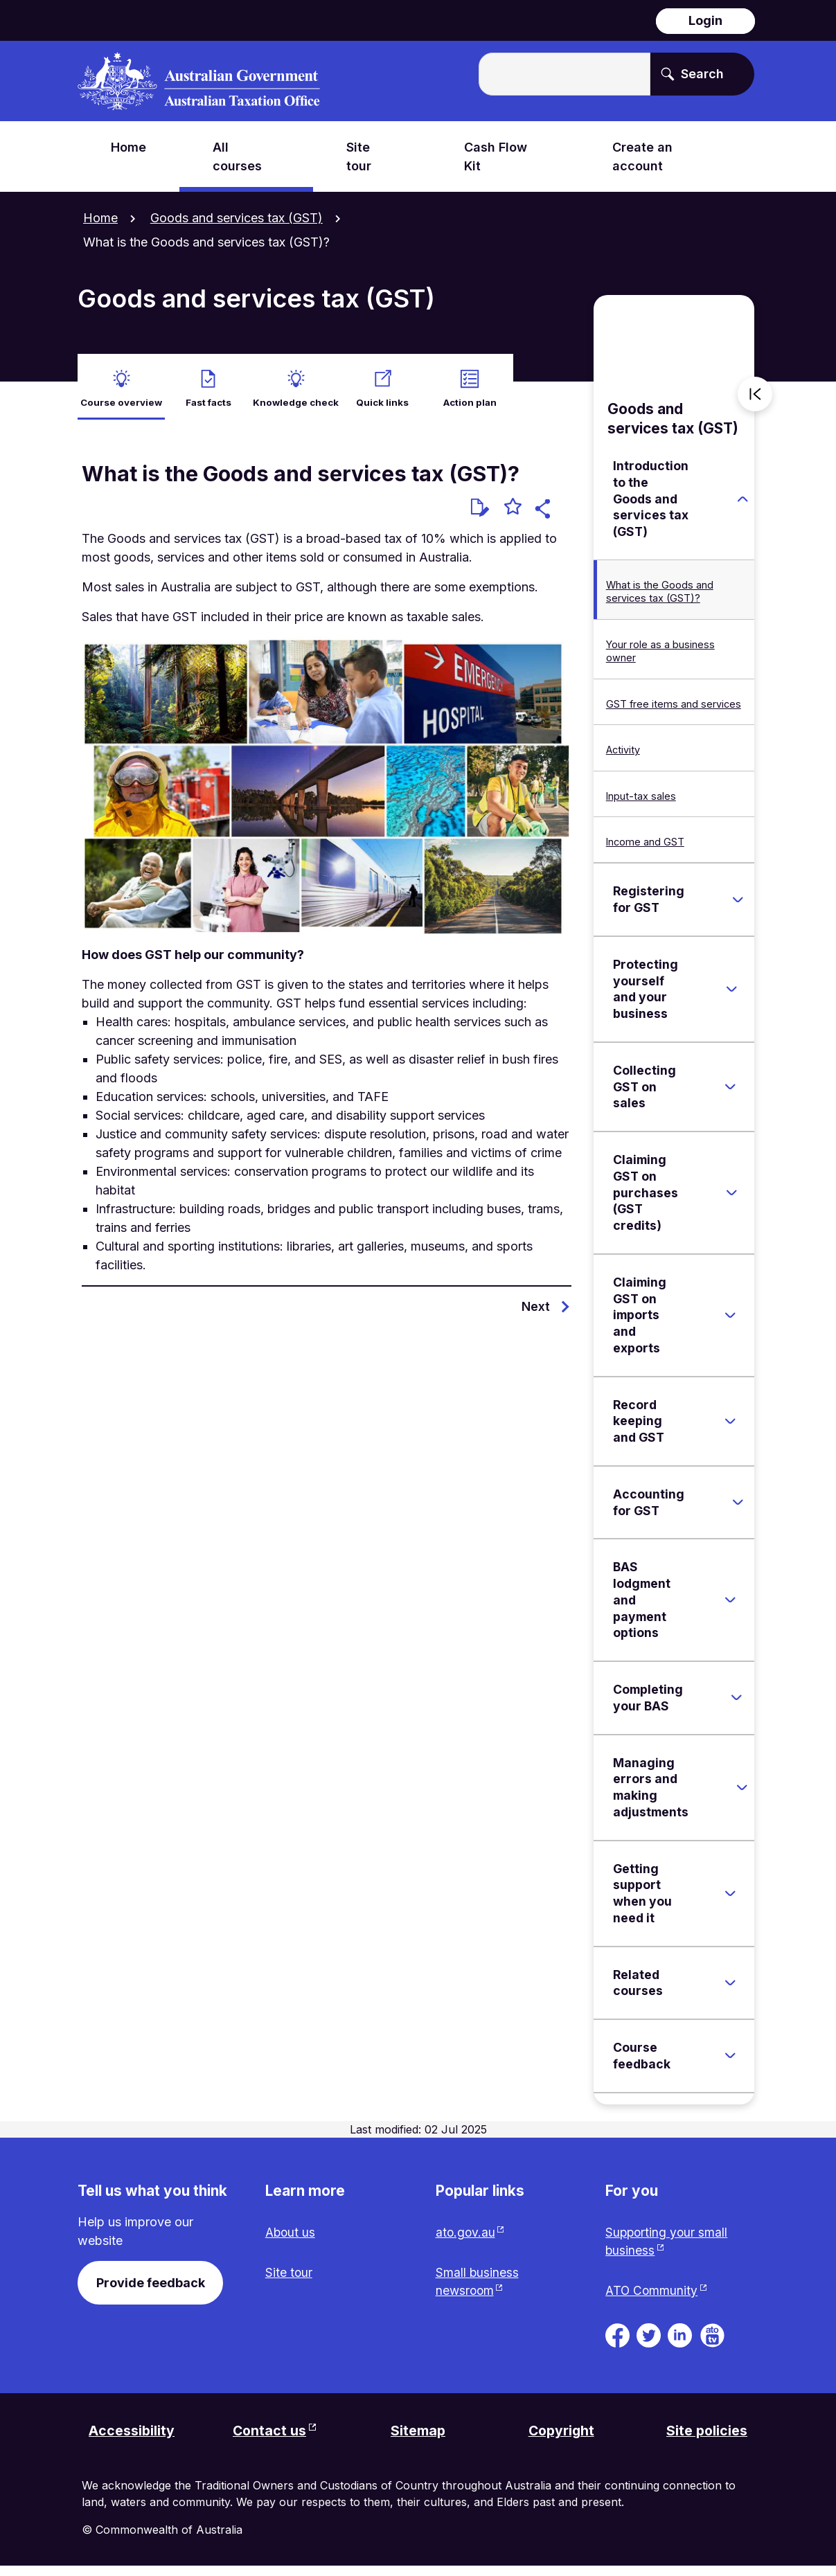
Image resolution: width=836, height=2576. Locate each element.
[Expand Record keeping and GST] (730, 1427)
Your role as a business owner (660, 657)
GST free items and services (673, 710)
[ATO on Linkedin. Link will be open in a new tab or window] (680, 2343)
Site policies (706, 2440)
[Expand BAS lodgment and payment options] (730, 1606)
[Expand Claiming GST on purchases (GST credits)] (732, 1199)
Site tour (289, 2280)
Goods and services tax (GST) (236, 218)
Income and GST (645, 848)
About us (291, 2240)
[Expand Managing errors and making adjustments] (742, 1793)
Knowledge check (295, 404)
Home (100, 218)
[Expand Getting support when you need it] (730, 1899)
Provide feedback (150, 2289)
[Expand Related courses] (730, 1989)
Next (536, 1312)
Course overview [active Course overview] (121, 396)
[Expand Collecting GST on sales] (730, 1093)
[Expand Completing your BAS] (737, 1704)
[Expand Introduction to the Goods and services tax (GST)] (742, 505)
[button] (545, 517)
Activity (623, 756)
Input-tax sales (641, 802)
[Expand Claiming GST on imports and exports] (730, 1321)
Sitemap (419, 2440)
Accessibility (133, 2440)
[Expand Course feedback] (730, 2062)
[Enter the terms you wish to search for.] (564, 74)
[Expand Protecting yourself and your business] (732, 996)
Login (705, 20)
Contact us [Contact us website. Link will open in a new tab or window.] (270, 2440)
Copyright (562, 2440)
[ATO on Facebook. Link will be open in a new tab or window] (617, 2343)
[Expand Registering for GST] (738, 906)
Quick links (382, 396)
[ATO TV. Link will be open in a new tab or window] (712, 2343)
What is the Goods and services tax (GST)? (659, 597)
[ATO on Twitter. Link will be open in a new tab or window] (649, 2343)
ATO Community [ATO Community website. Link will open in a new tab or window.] (652, 2299)
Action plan (469, 396)
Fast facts (208, 396)
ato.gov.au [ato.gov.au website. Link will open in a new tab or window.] (466, 2240)
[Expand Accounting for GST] (738, 1509)
